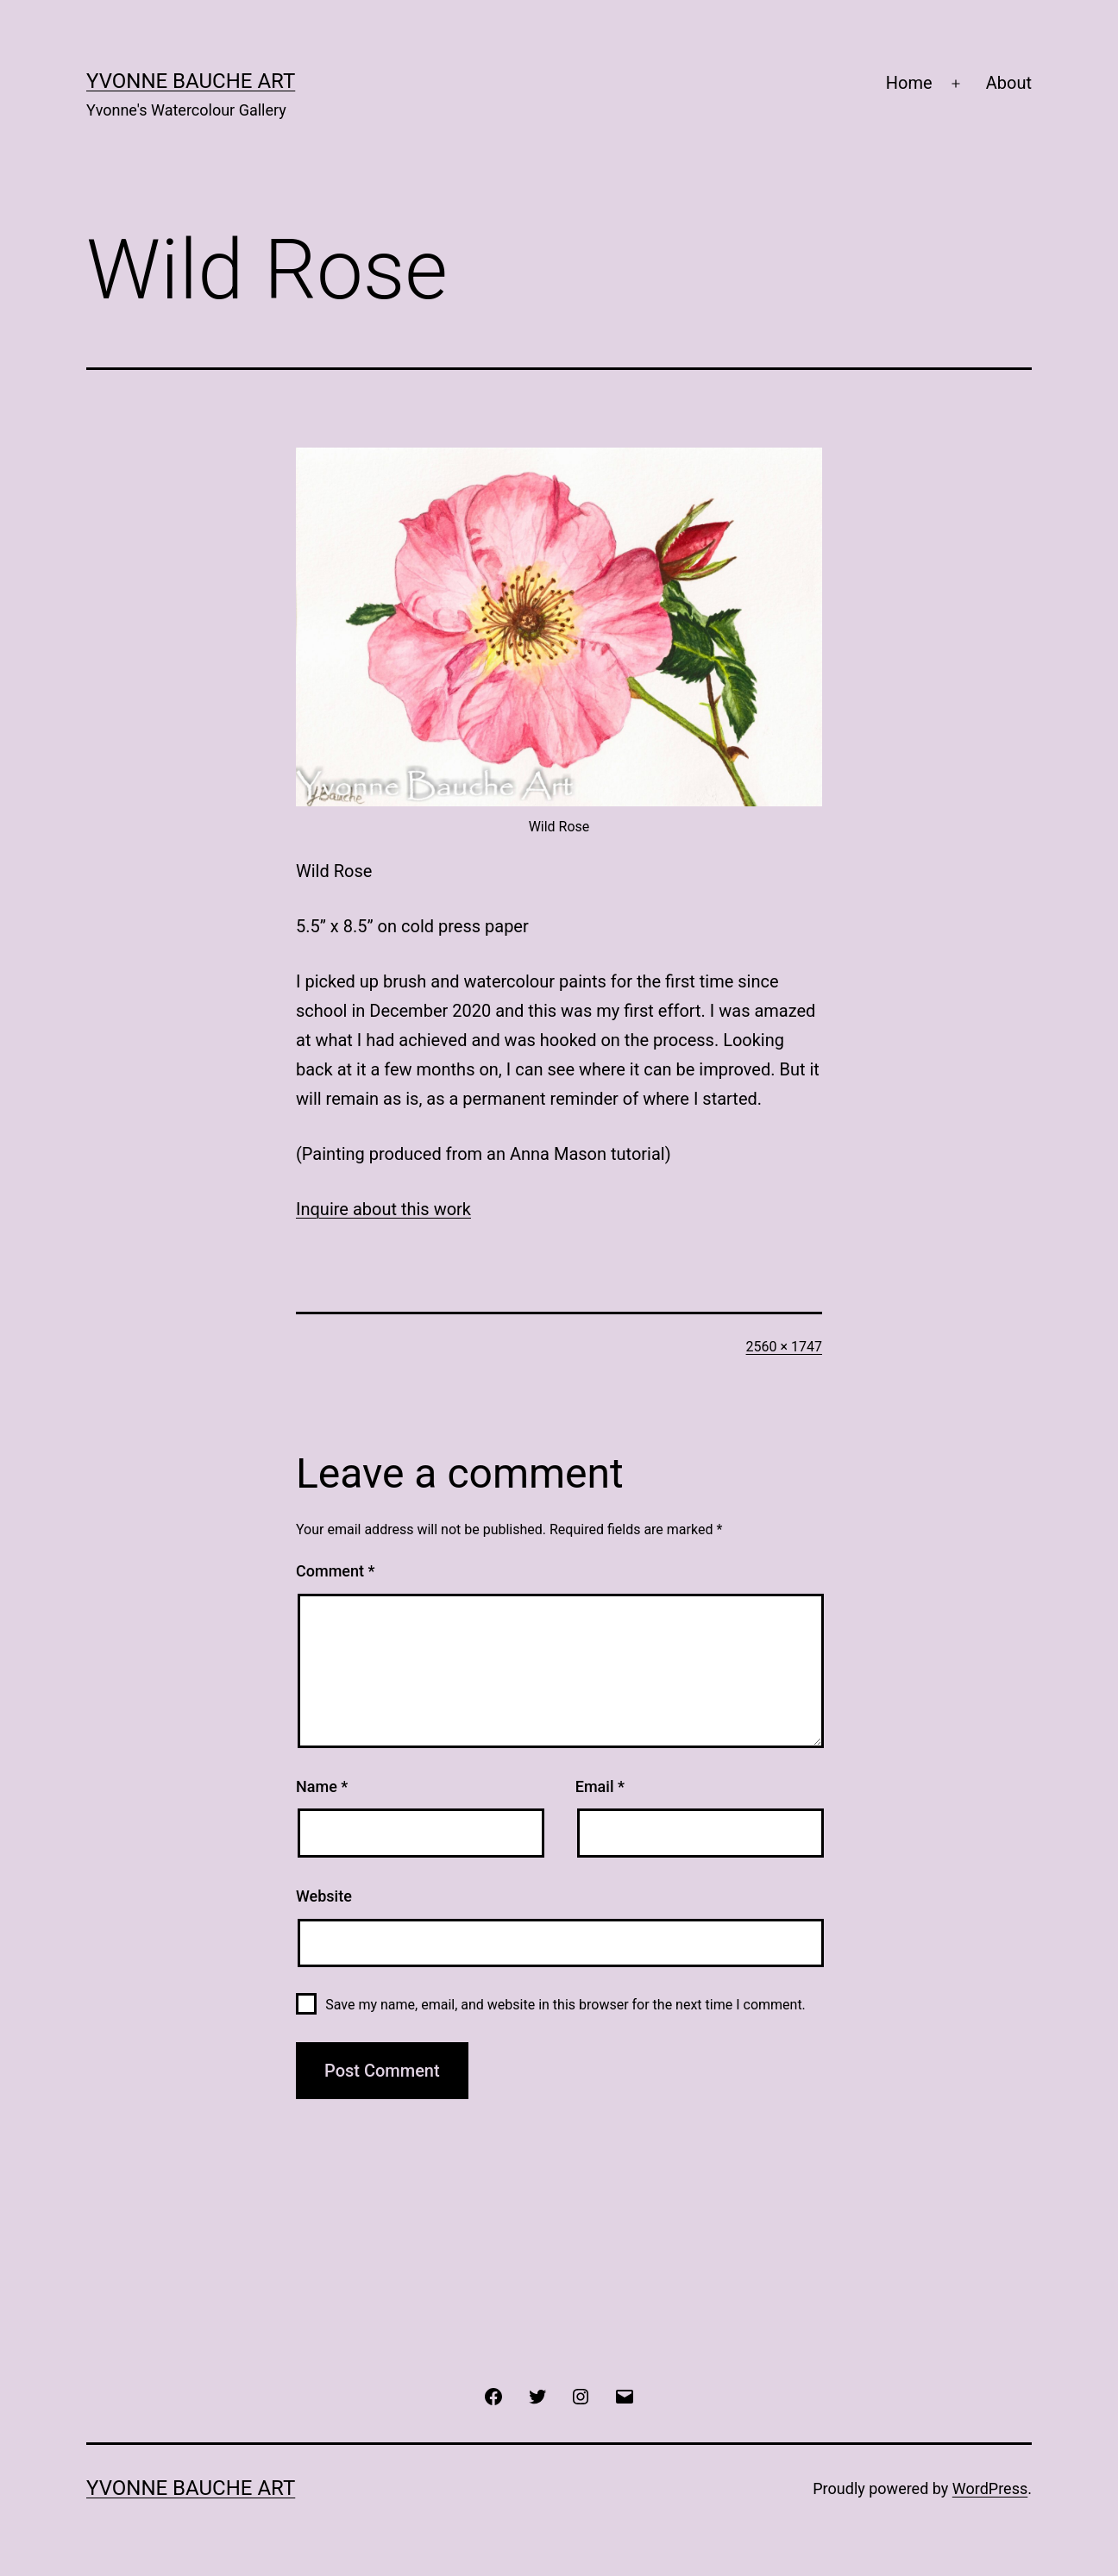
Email (600, 1786)
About (1009, 82)
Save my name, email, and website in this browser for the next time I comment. (565, 2004)
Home (909, 82)
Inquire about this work (383, 1209)
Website (324, 1896)
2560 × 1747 (784, 1346)
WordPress (989, 2488)
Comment (335, 1571)
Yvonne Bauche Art (190, 81)
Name (322, 1786)
